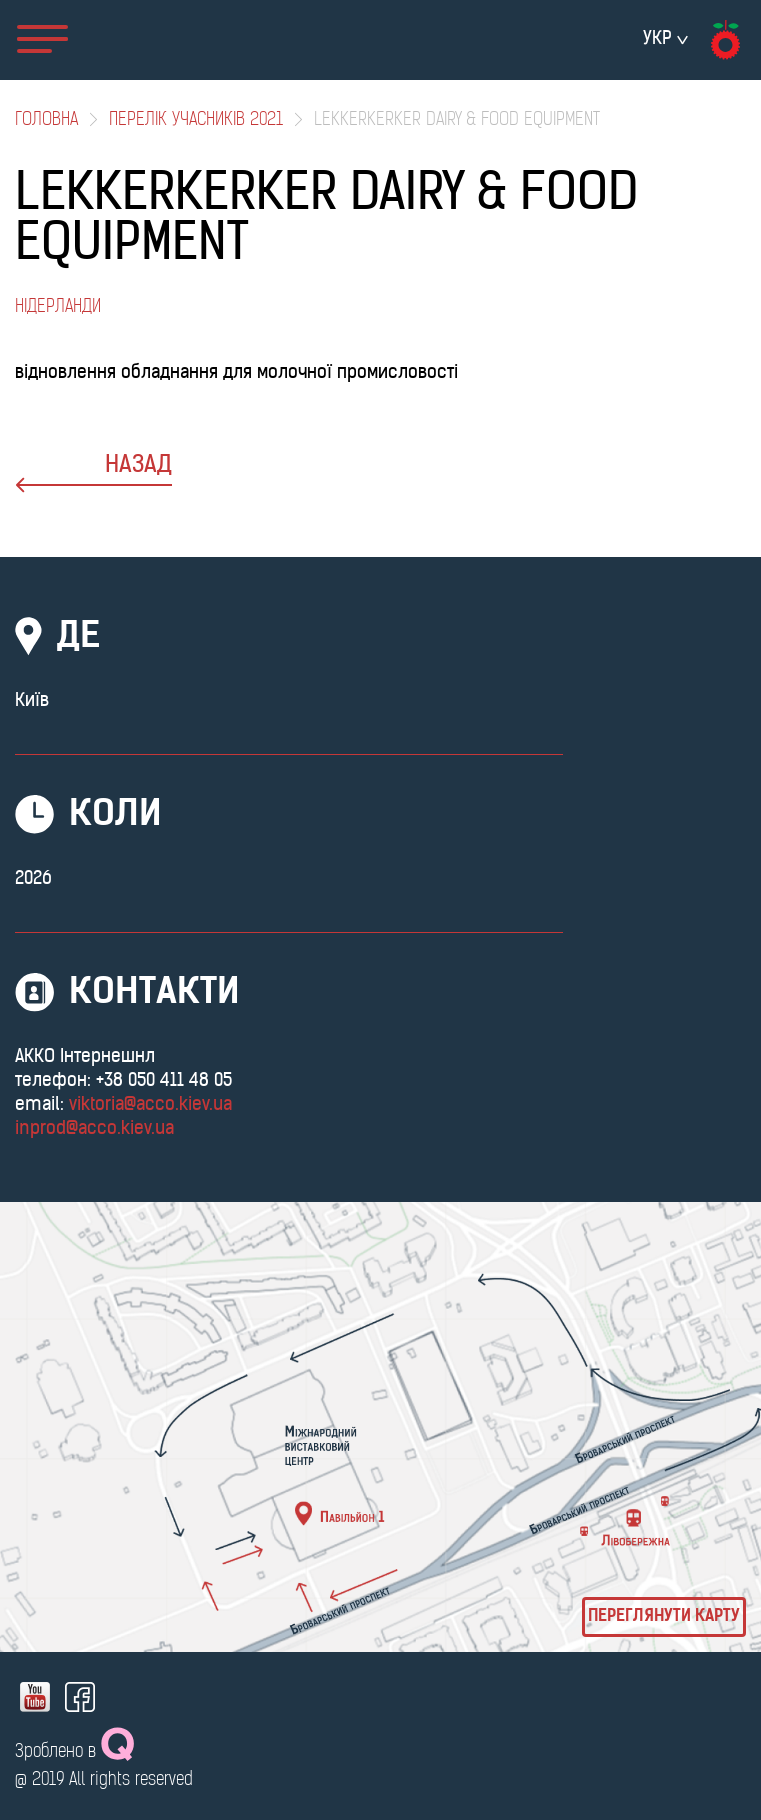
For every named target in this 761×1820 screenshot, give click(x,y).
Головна (46, 120)
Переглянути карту (664, 1617)
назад (93, 473)
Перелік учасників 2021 (196, 120)
